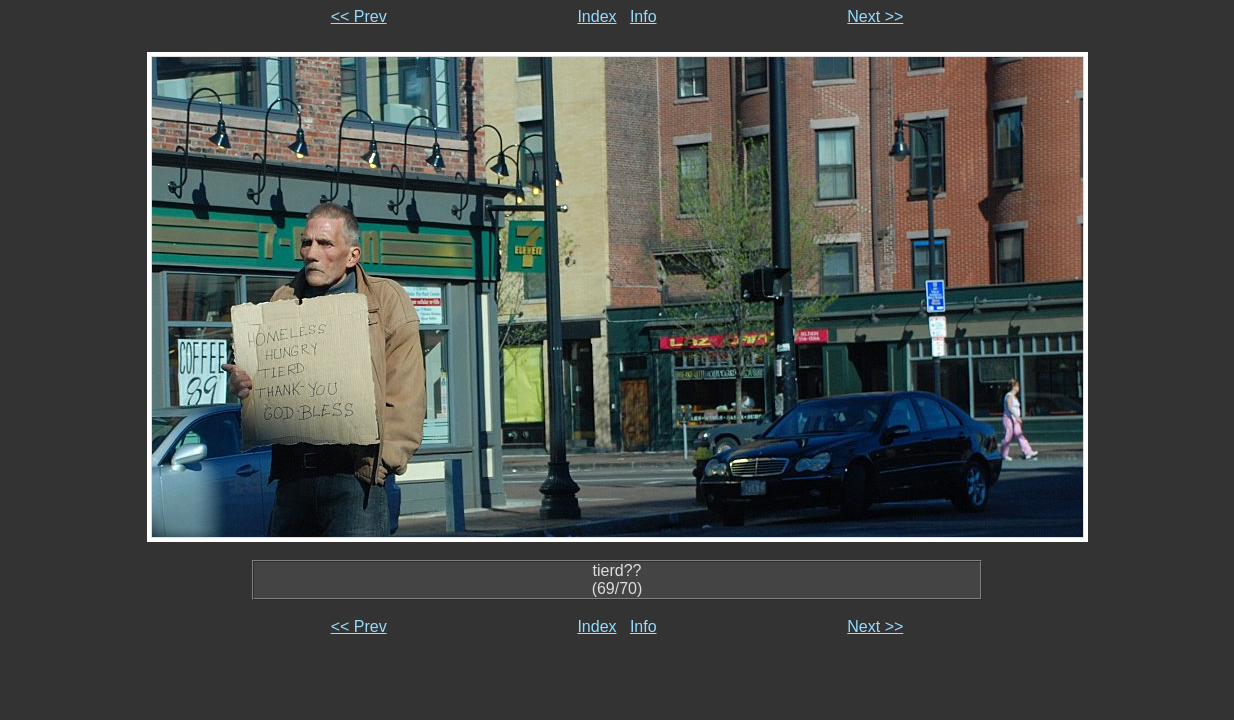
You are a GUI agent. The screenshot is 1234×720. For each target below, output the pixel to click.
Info (643, 16)
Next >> (875, 16)
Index (596, 16)
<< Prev (359, 16)
